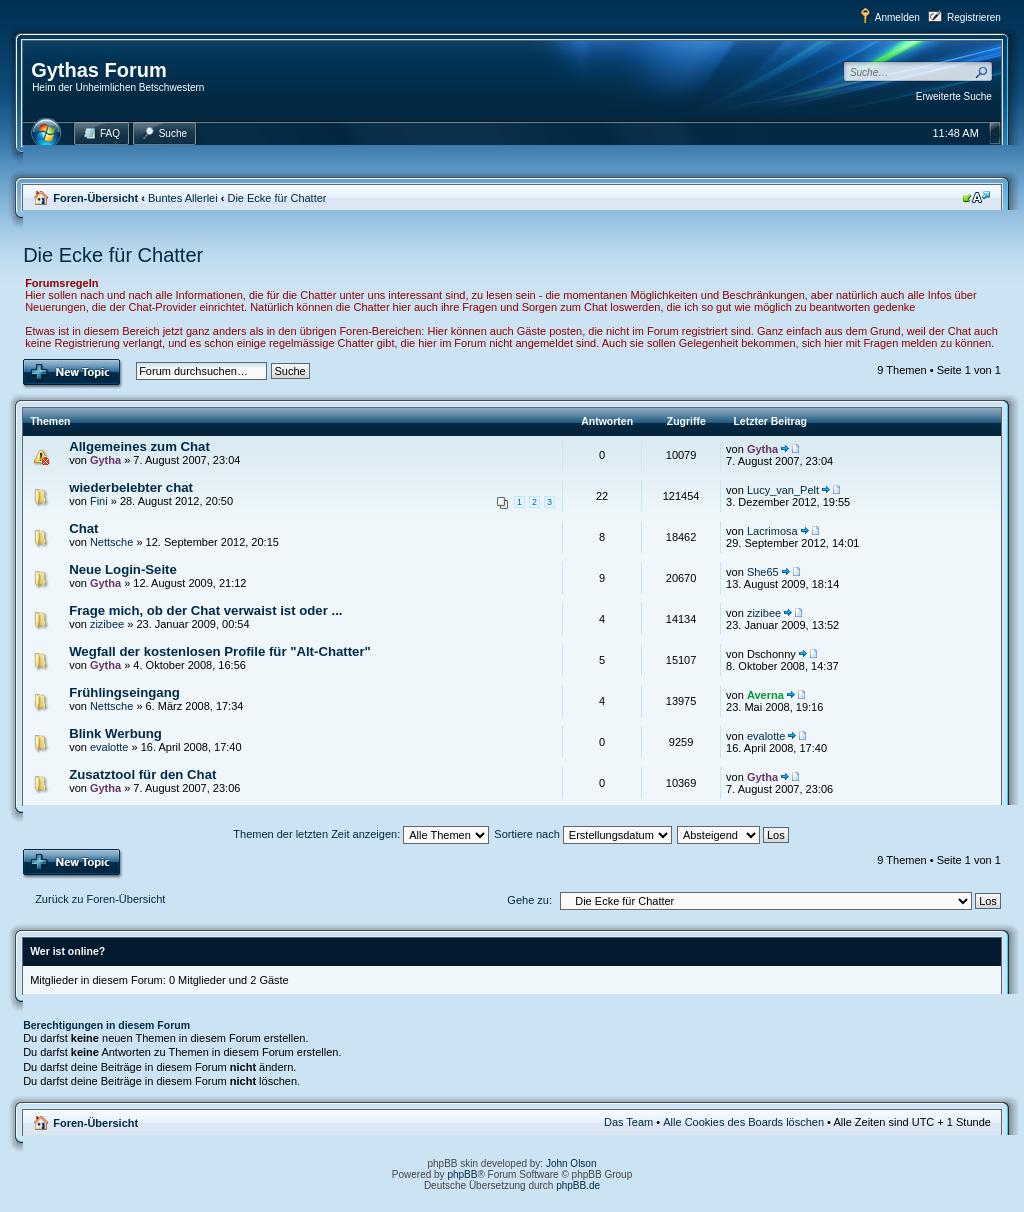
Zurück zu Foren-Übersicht (100, 899)
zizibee (107, 624)
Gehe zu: (529, 900)
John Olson (571, 1163)
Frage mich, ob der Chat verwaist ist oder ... (205, 610)
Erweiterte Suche (954, 96)
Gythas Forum (99, 70)
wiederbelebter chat (131, 487)
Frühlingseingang (124, 692)
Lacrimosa (772, 531)
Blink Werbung (115, 733)
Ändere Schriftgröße (976, 197)
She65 (763, 572)
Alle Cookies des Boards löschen (743, 1122)
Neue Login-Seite (123, 569)
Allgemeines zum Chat (139, 446)
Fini (99, 501)
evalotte (109, 747)
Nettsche (111, 542)
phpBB (462, 1174)
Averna (765, 695)
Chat (83, 528)
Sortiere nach (582, 834)
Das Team (628, 1122)
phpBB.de (578, 1185)
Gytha (105, 460)
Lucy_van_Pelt (783, 490)
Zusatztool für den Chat (142, 774)
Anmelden (897, 17)
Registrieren (974, 17)
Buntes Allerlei (183, 198)
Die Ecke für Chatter (276, 198)
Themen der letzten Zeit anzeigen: (361, 834)
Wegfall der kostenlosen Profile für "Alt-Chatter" (220, 651)
